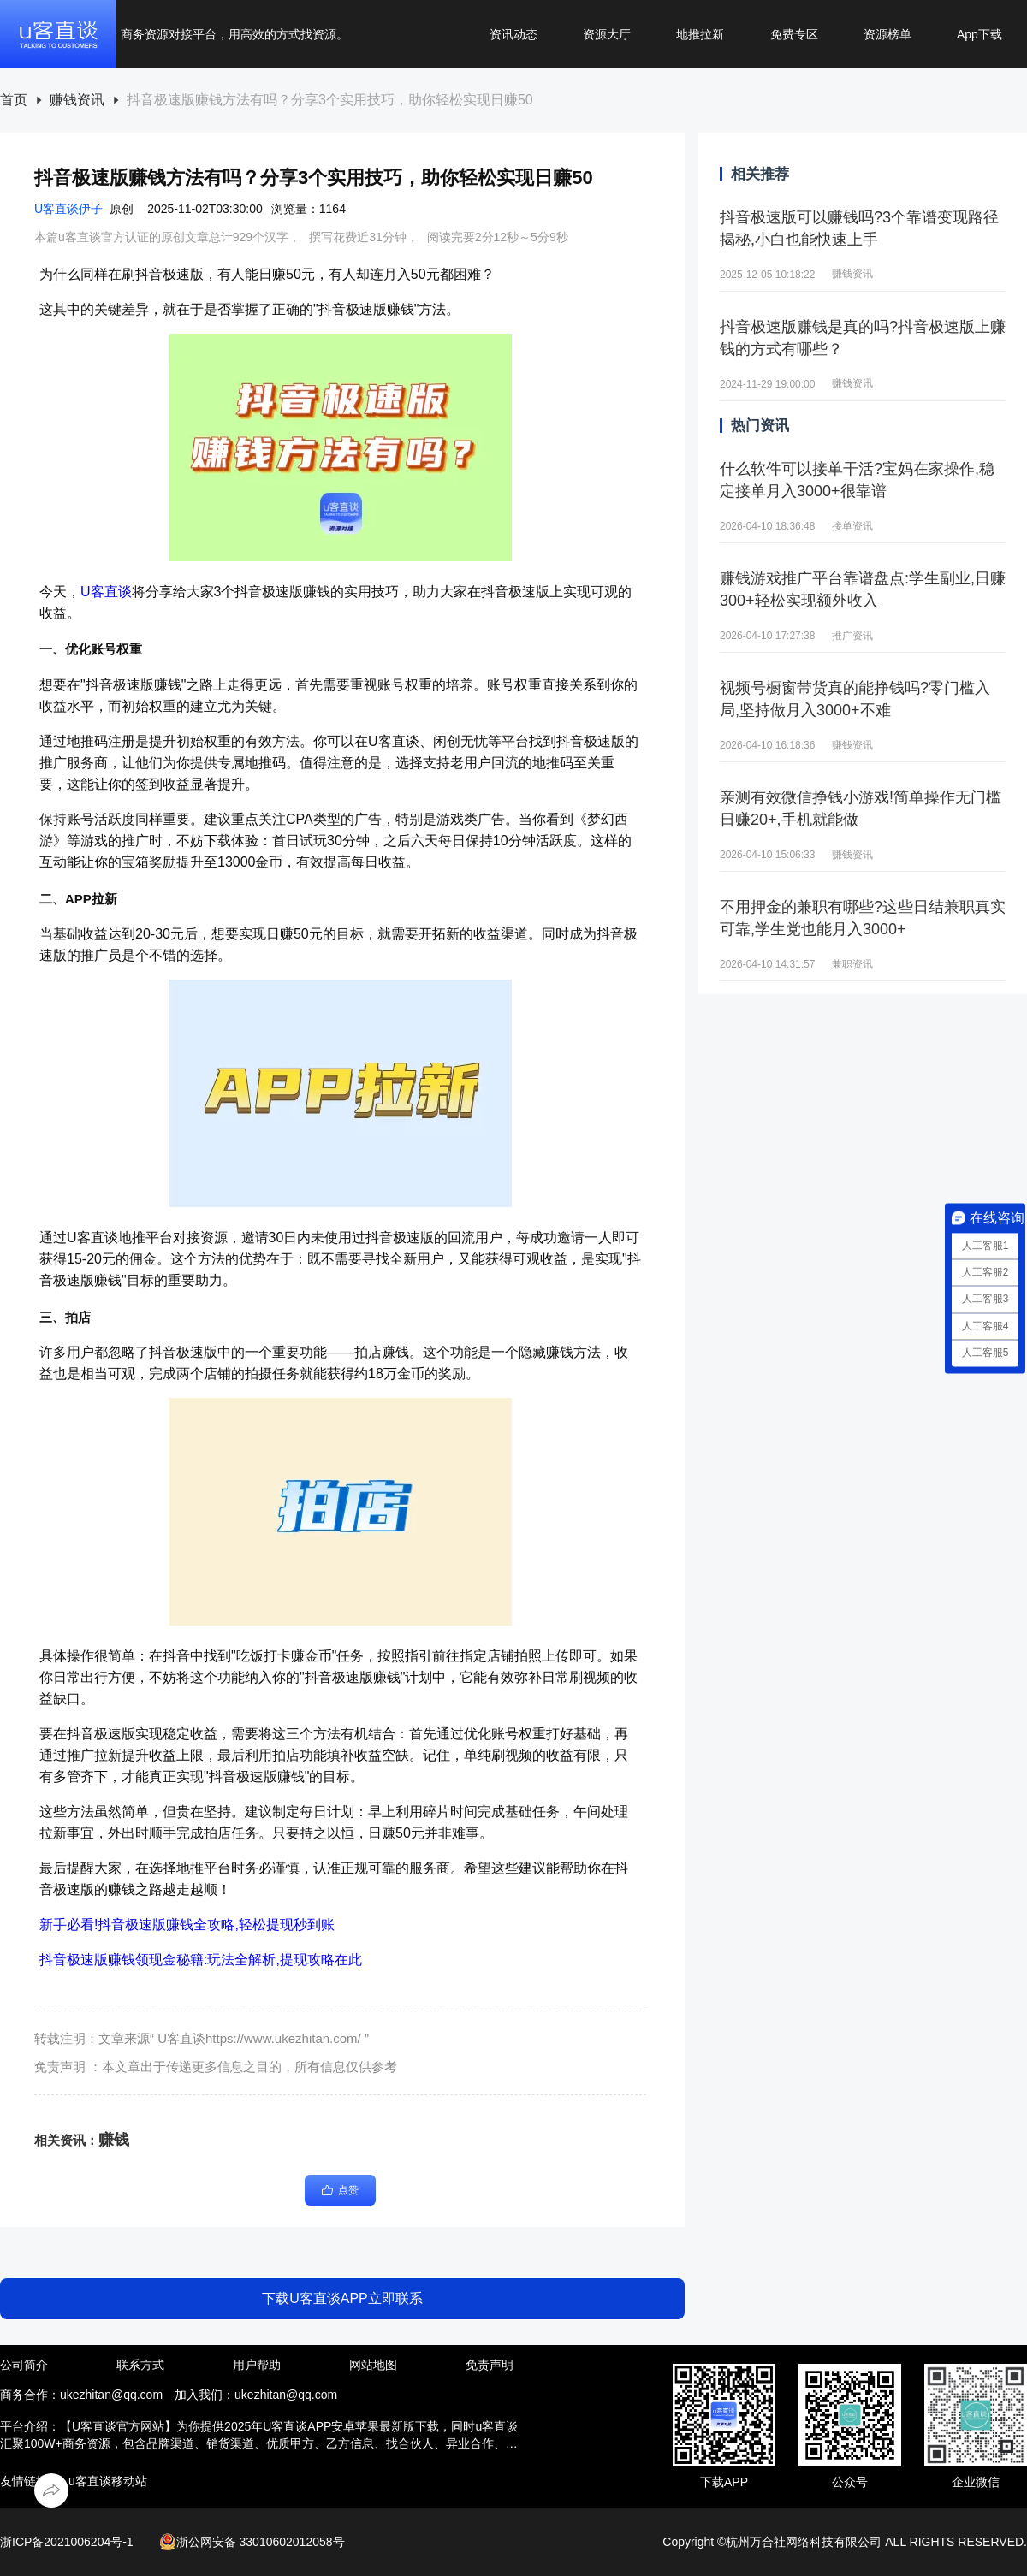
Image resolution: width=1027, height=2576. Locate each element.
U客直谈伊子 (68, 209)
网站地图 (373, 2365)
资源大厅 (607, 34)
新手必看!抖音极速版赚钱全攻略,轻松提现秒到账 (187, 1924)
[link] (13, 100)
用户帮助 (257, 2365)
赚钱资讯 (77, 100)
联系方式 (140, 2365)
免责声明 (490, 2365)
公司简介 (24, 2365)
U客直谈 (106, 591)
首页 (13, 100)
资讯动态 (513, 34)
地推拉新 (700, 34)
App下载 (979, 34)
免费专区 (794, 34)
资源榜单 (887, 34)
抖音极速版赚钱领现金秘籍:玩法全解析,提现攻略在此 (200, 1959)
